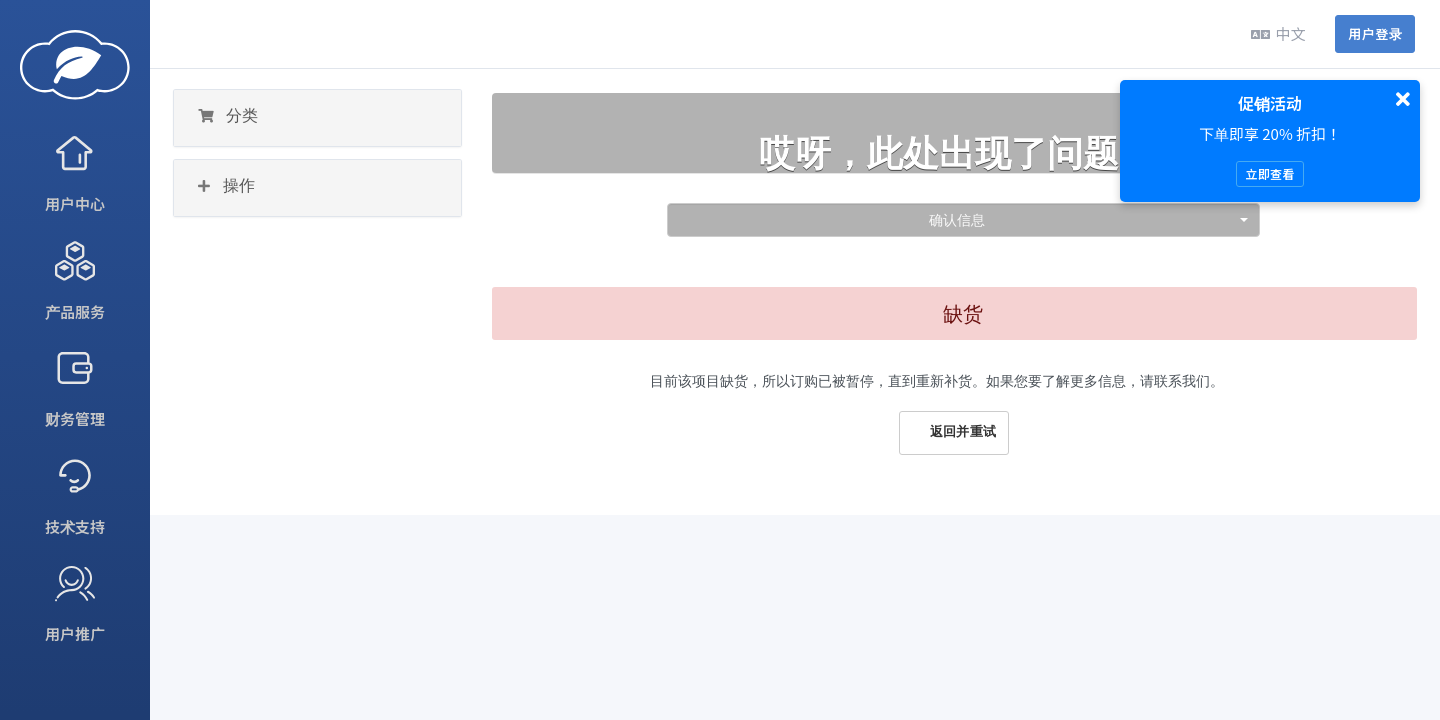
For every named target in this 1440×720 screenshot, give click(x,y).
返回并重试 (954, 432)
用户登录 (1375, 33)
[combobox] (963, 220)
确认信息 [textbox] (957, 219)
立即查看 (1269, 173)
